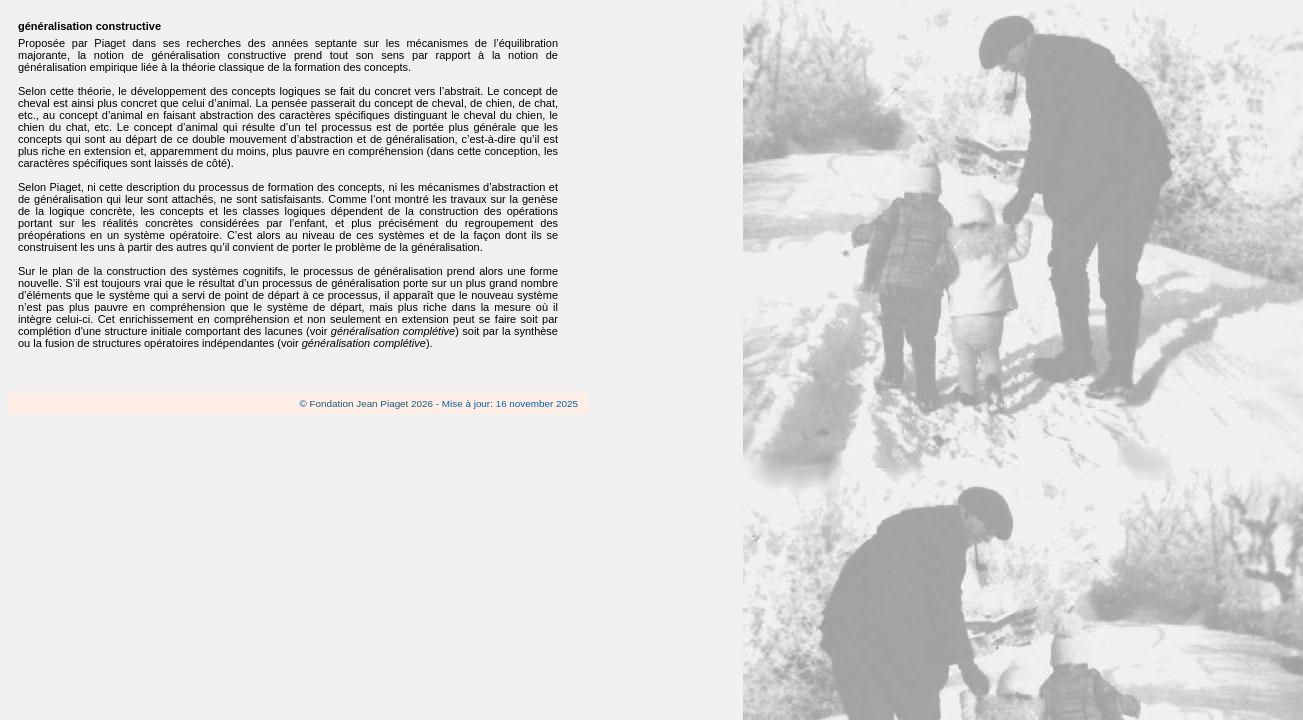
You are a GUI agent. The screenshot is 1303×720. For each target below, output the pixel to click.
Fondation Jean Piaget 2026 (372, 403)
